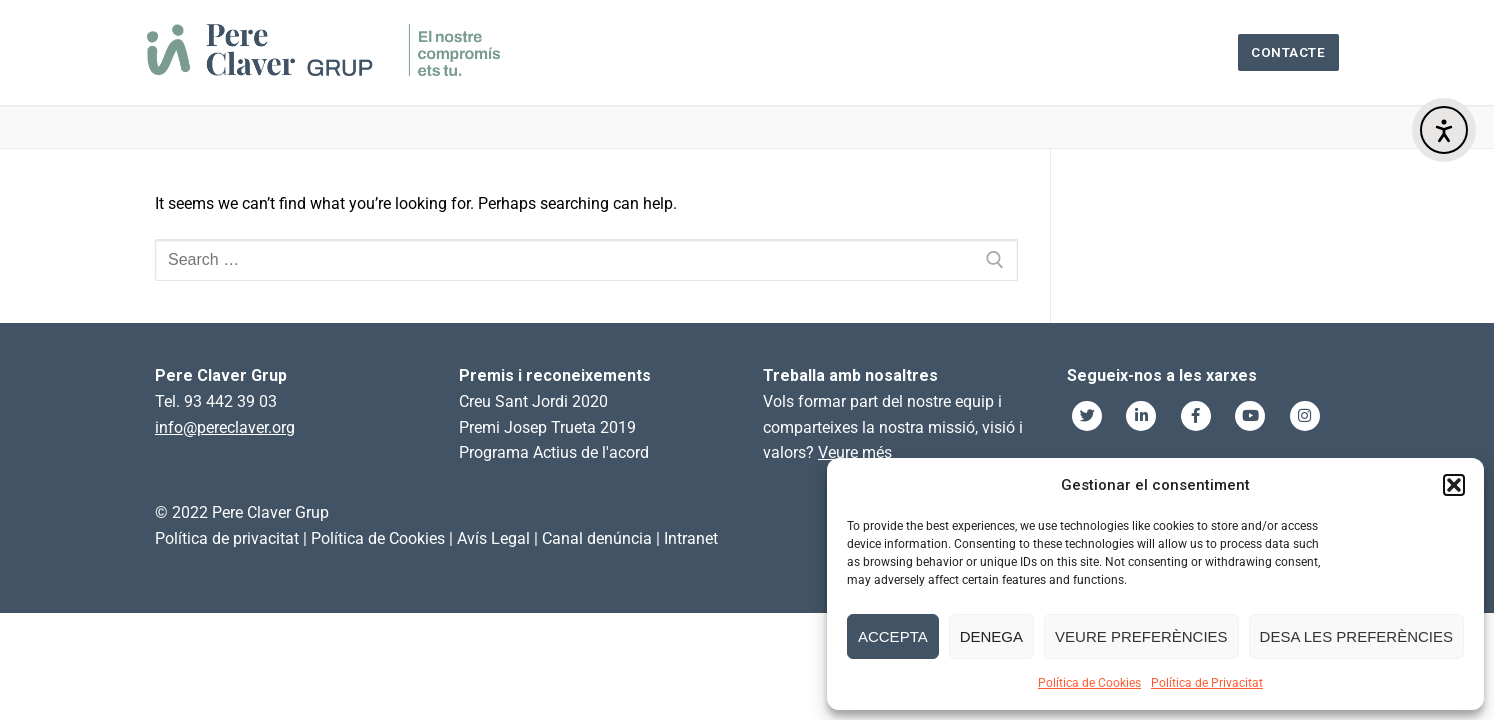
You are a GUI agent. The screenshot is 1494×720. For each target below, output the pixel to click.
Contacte (1288, 52)
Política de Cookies (1089, 683)
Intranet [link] (691, 538)
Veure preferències (1141, 636)
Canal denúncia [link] (597, 538)
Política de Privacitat (1207, 683)
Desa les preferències (1356, 636)
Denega (991, 636)
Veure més (855, 452)
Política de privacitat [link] (227, 538)
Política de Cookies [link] (378, 538)
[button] (1454, 485)
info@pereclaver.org (225, 427)
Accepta (893, 636)
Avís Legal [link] (493, 538)
